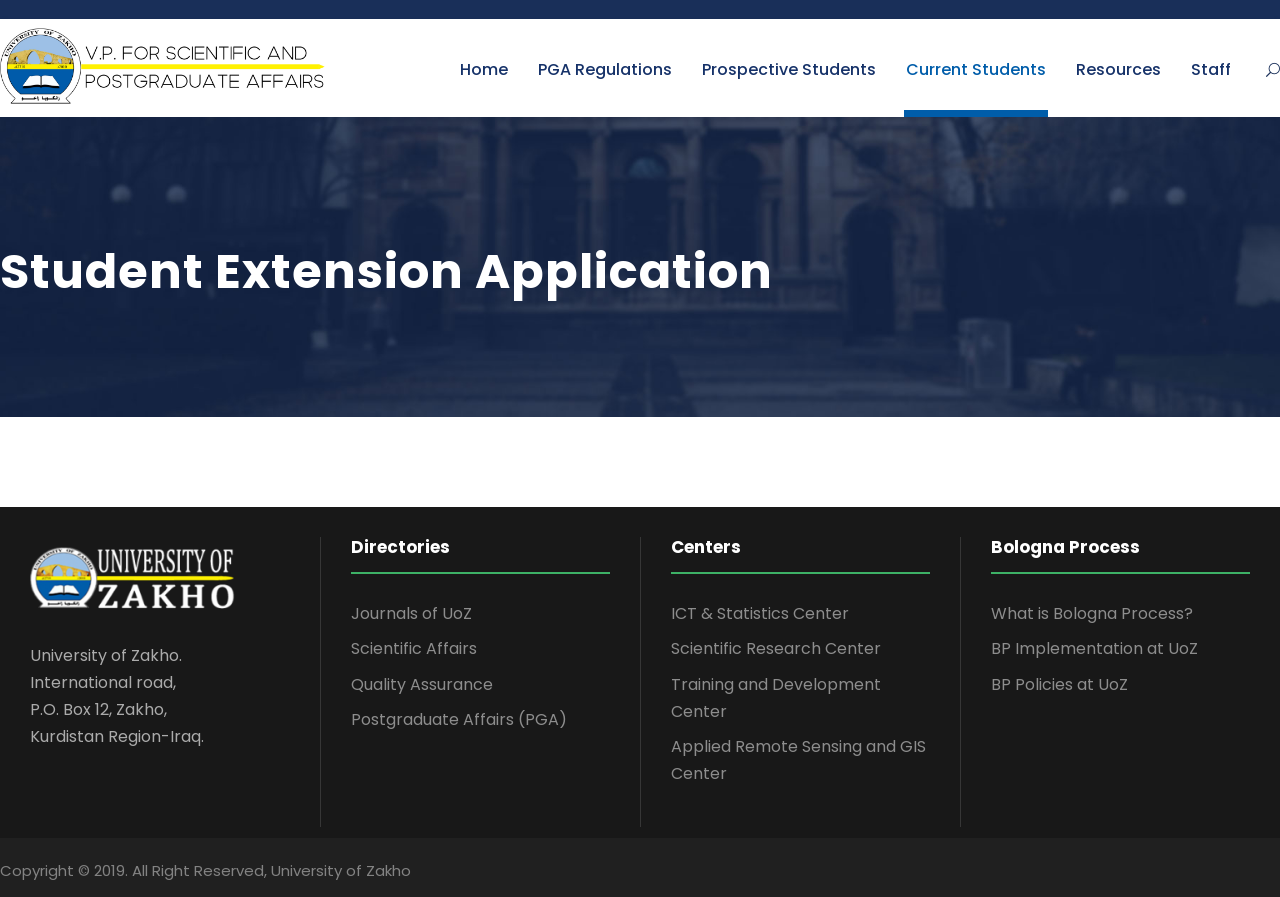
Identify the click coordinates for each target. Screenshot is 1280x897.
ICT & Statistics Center (760, 613)
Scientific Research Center (776, 648)
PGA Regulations (605, 69)
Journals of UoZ (411, 613)
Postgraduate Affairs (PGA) (459, 719)
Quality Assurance (422, 684)
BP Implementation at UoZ (1094, 648)
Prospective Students (789, 69)
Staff (1211, 69)
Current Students (976, 69)
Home (484, 69)
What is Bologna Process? (1092, 613)
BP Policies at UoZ (1059, 684)
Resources (1118, 69)
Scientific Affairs (414, 648)
